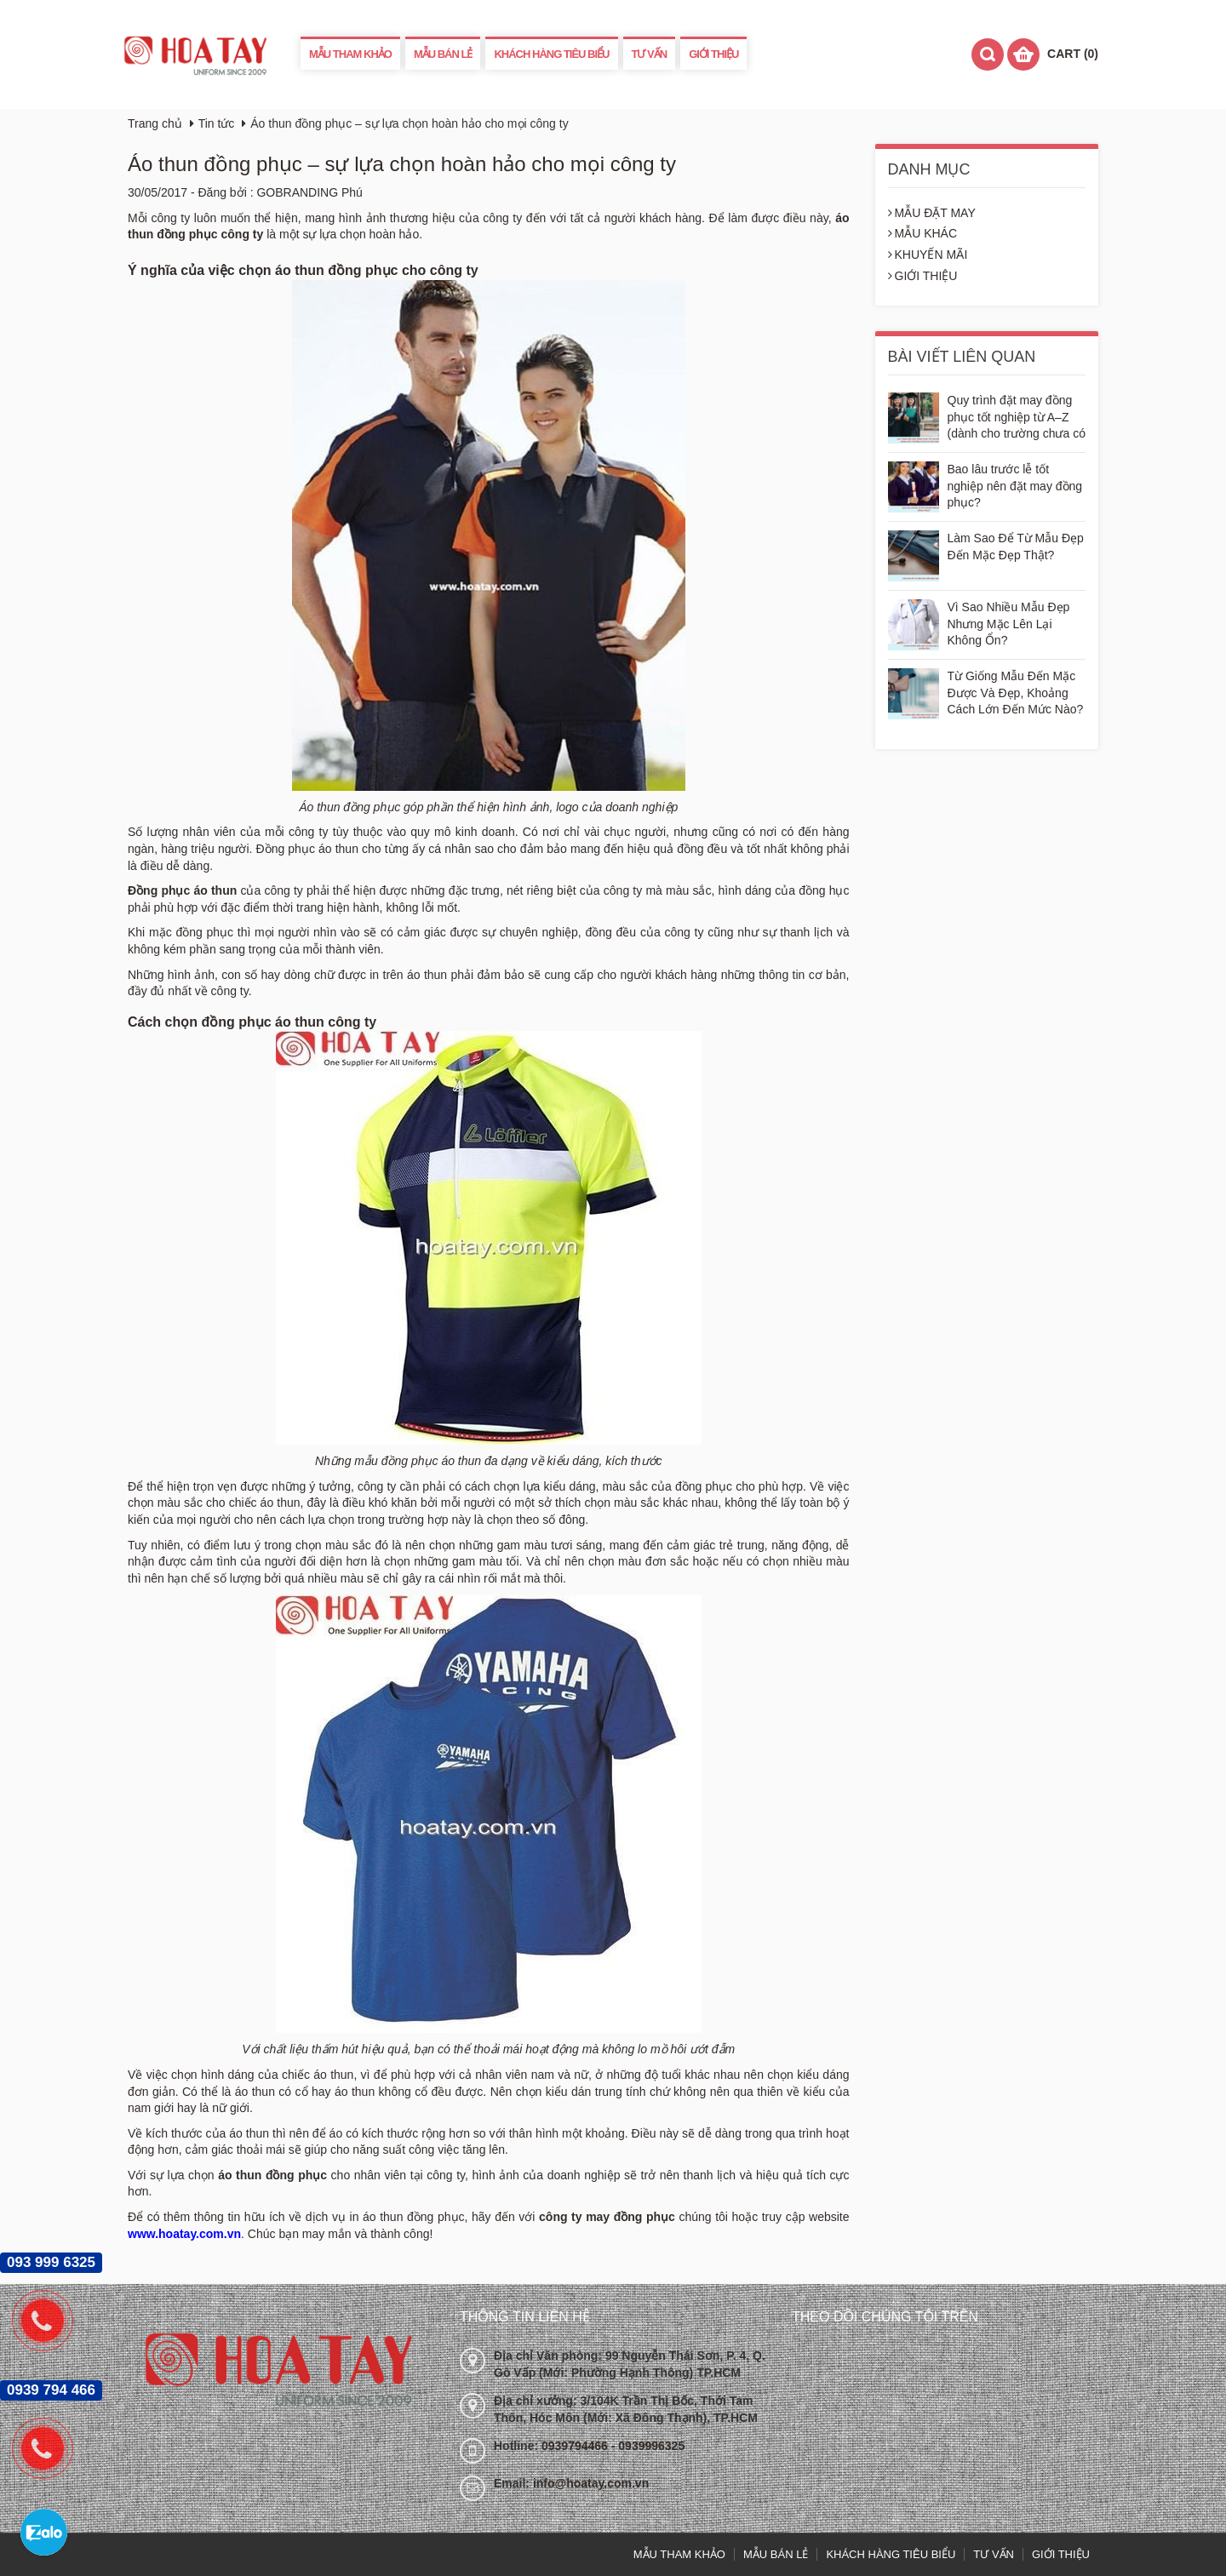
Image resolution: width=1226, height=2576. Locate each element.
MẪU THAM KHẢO (350, 54)
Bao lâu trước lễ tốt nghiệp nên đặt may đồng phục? (1015, 485)
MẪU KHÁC (923, 233)
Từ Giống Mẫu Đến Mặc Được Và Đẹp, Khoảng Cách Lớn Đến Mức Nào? (1016, 692)
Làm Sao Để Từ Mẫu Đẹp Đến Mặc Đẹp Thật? (1016, 546)
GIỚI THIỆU (713, 54)
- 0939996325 (648, 2446)
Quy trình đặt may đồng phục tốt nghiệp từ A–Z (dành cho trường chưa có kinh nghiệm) (1017, 418)
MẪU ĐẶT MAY (932, 213)
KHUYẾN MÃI (928, 254)
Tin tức (216, 123)
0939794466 (576, 2446)
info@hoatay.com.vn (591, 2483)
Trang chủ (155, 123)
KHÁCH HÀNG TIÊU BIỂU (551, 54)
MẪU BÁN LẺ (443, 54)
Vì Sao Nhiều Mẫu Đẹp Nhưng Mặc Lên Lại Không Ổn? (1009, 623)
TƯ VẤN (649, 54)
